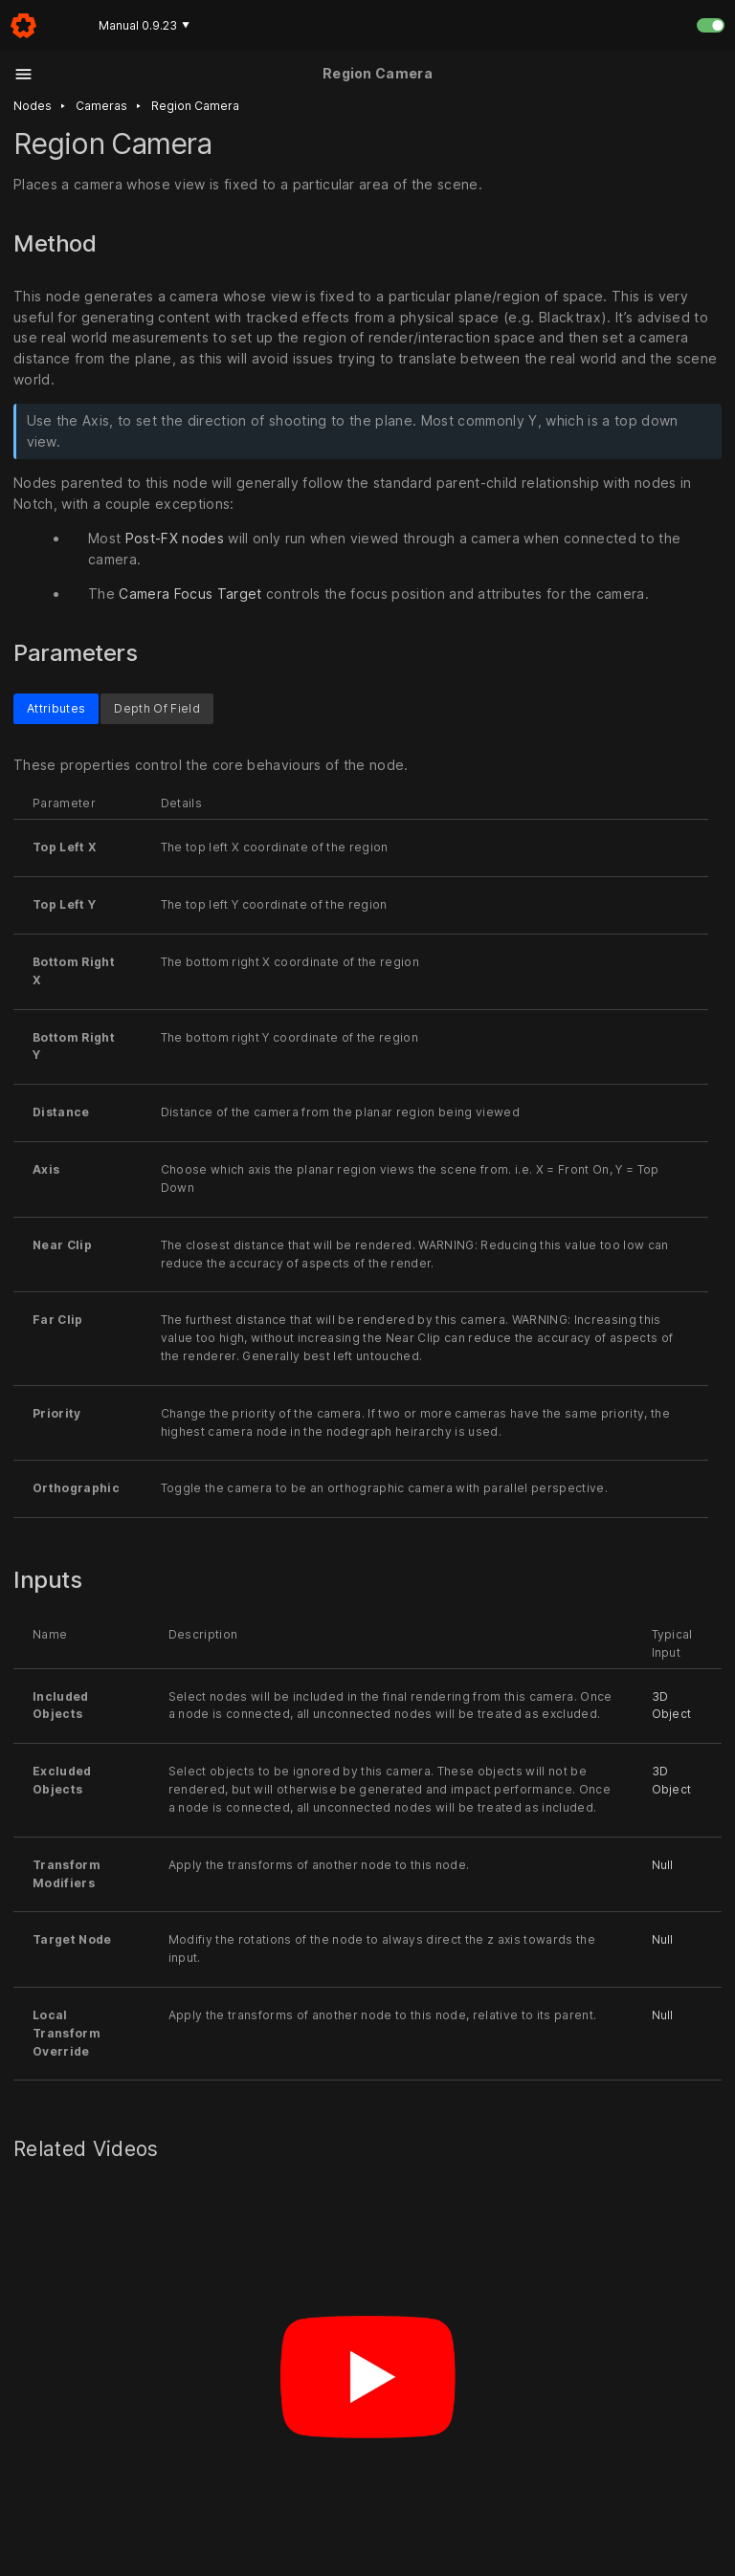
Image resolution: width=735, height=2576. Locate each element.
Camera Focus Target (190, 593)
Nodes (32, 106)
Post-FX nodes (174, 538)
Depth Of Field (157, 708)
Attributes (56, 708)
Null (663, 1865)
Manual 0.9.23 (144, 25)
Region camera (195, 106)
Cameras (101, 106)
